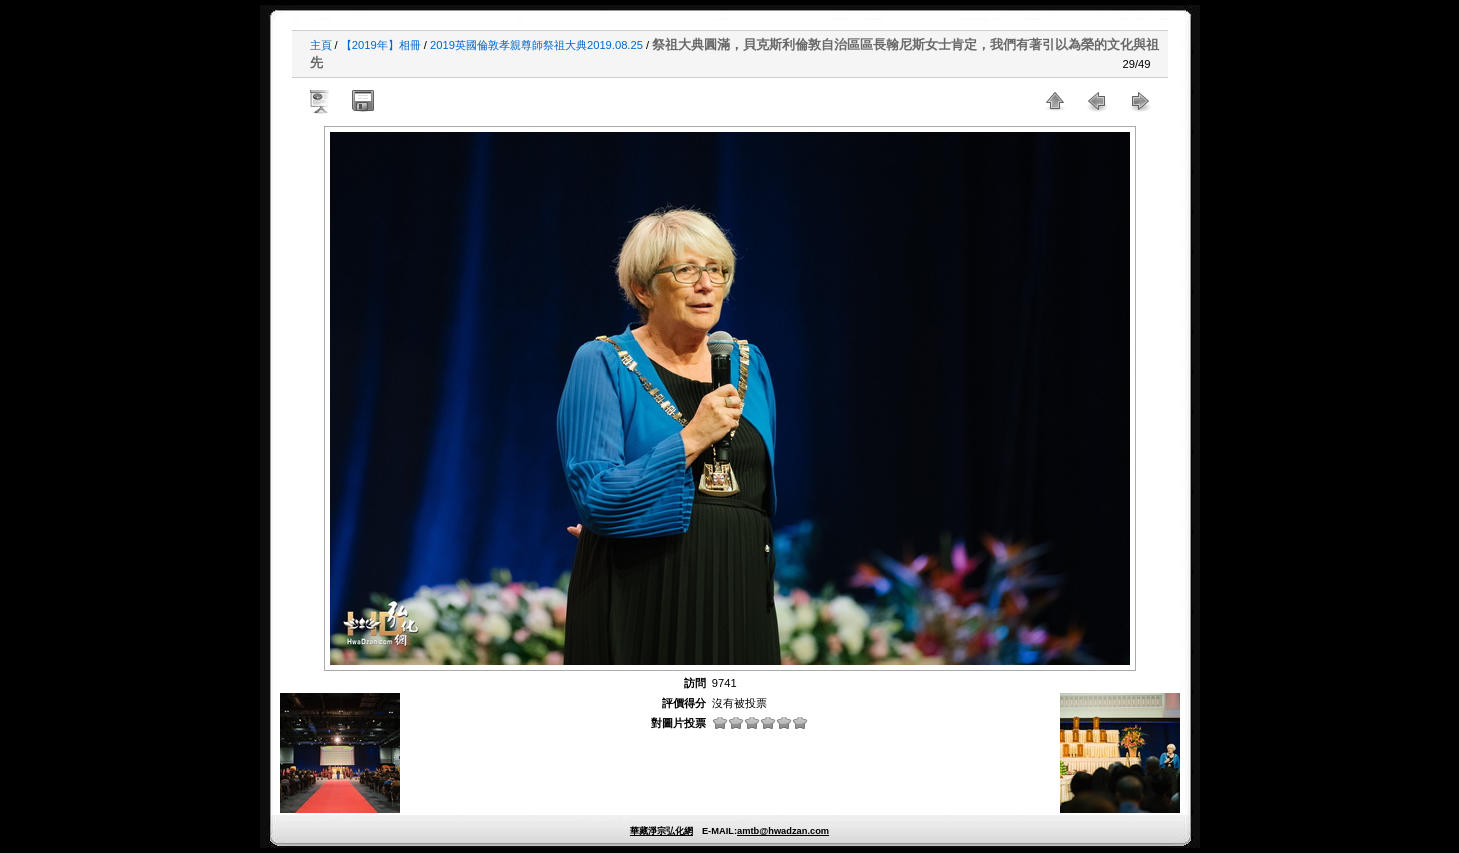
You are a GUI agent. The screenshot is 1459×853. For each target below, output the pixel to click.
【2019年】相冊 (381, 45)
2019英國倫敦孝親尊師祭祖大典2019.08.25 (536, 45)
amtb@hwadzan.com (783, 831)
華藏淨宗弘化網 (661, 831)
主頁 (321, 45)
